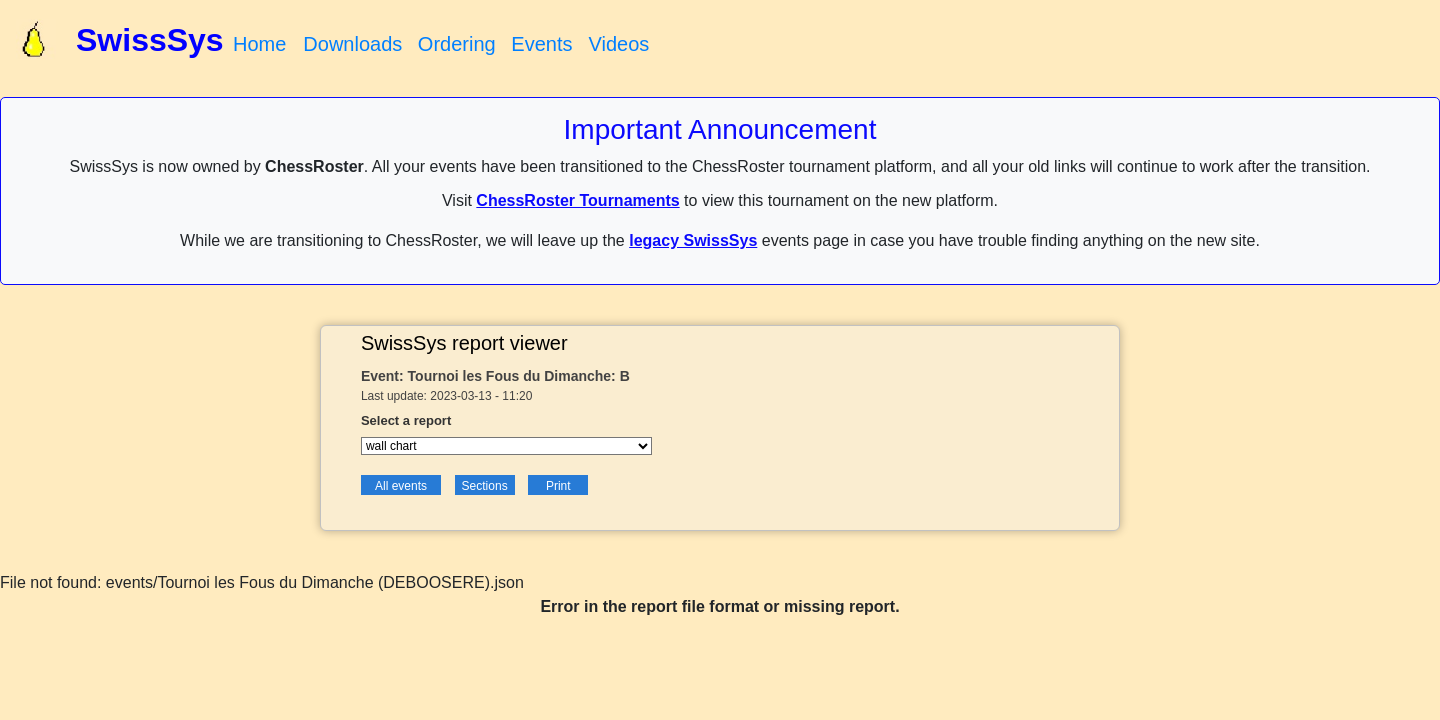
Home (259, 44)
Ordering (457, 44)
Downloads (352, 44)
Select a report (406, 420)
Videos (618, 44)
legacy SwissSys (693, 240)
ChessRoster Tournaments (577, 200)
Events (541, 44)
